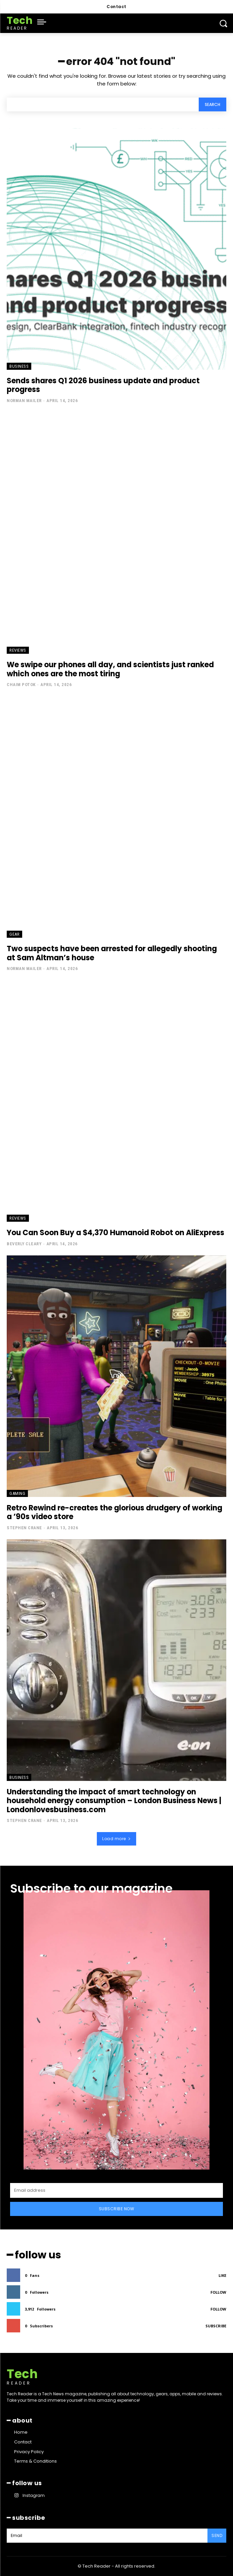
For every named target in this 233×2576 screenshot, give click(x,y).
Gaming (17, 1493)
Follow (218, 2292)
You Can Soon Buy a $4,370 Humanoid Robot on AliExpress (115, 1232)
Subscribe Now (116, 2209)
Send (216, 2535)
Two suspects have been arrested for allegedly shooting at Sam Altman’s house (112, 953)
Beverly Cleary (24, 1243)
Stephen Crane (24, 1527)
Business (19, 366)
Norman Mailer (24, 400)
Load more (116, 1838)
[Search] (212, 104)
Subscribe (215, 2325)
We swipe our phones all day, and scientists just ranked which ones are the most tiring (110, 669)
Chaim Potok (21, 684)
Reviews (17, 650)
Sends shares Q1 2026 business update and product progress (103, 385)
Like (222, 2275)
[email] (116, 2190)
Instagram (34, 2495)
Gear (14, 934)
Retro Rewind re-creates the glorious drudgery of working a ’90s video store (114, 1512)
